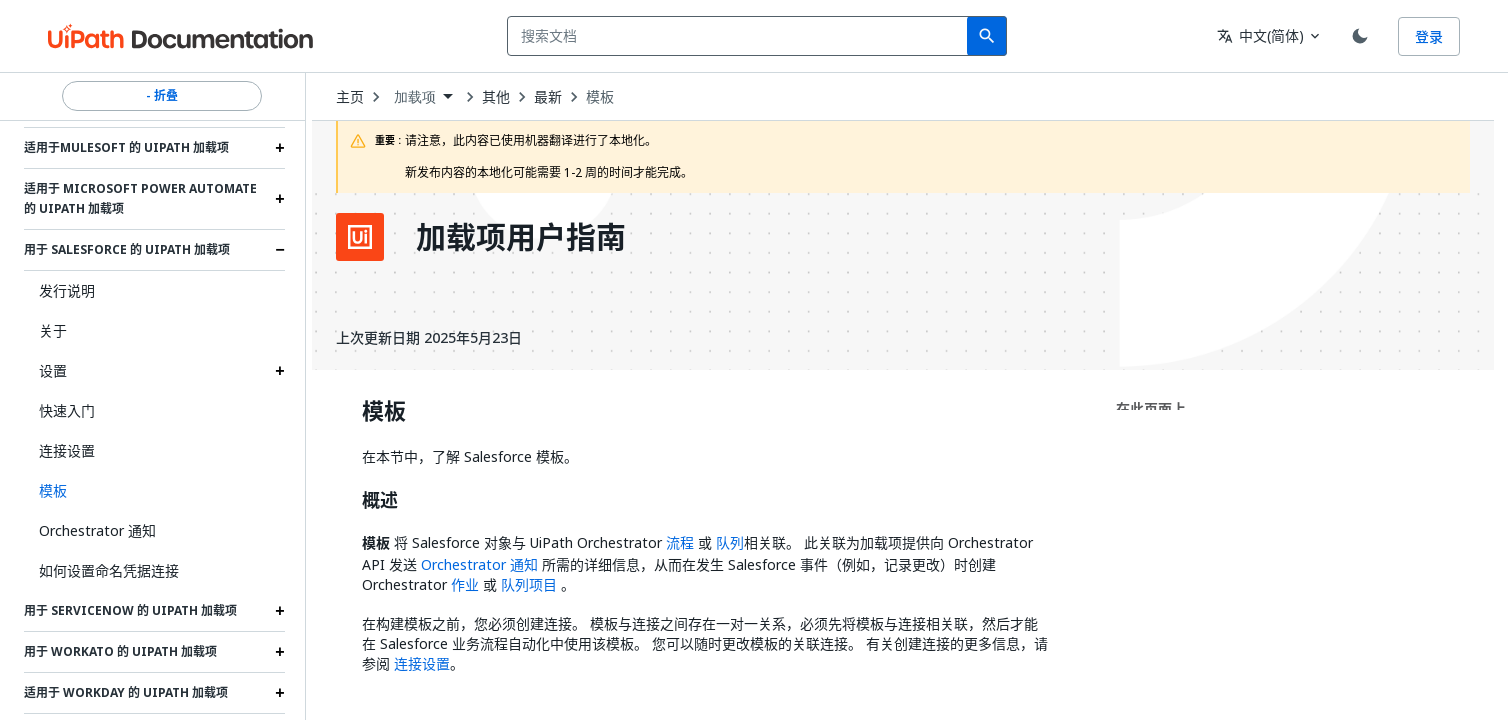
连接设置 (67, 450)
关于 (53, 330)
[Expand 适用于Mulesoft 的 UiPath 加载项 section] (280, 148)
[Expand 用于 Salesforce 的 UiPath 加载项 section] (280, 250)
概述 (380, 501)
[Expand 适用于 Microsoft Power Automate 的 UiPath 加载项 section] (280, 199)
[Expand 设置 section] (280, 371)
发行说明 (67, 290)
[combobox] (741, 36)
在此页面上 (1151, 408)
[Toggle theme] (1360, 36)
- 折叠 (162, 96)
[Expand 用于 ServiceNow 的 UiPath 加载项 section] (280, 611)
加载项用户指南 (521, 237)
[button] (154, 491)
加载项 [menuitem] (415, 97)
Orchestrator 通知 (97, 530)
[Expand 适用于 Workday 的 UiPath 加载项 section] (280, 693)
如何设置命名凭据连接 (109, 570)
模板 (600, 97)
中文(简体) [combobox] (1260, 35)
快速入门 (67, 410)
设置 (53, 370)
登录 (1429, 36)
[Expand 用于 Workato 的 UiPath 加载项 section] (280, 652)
